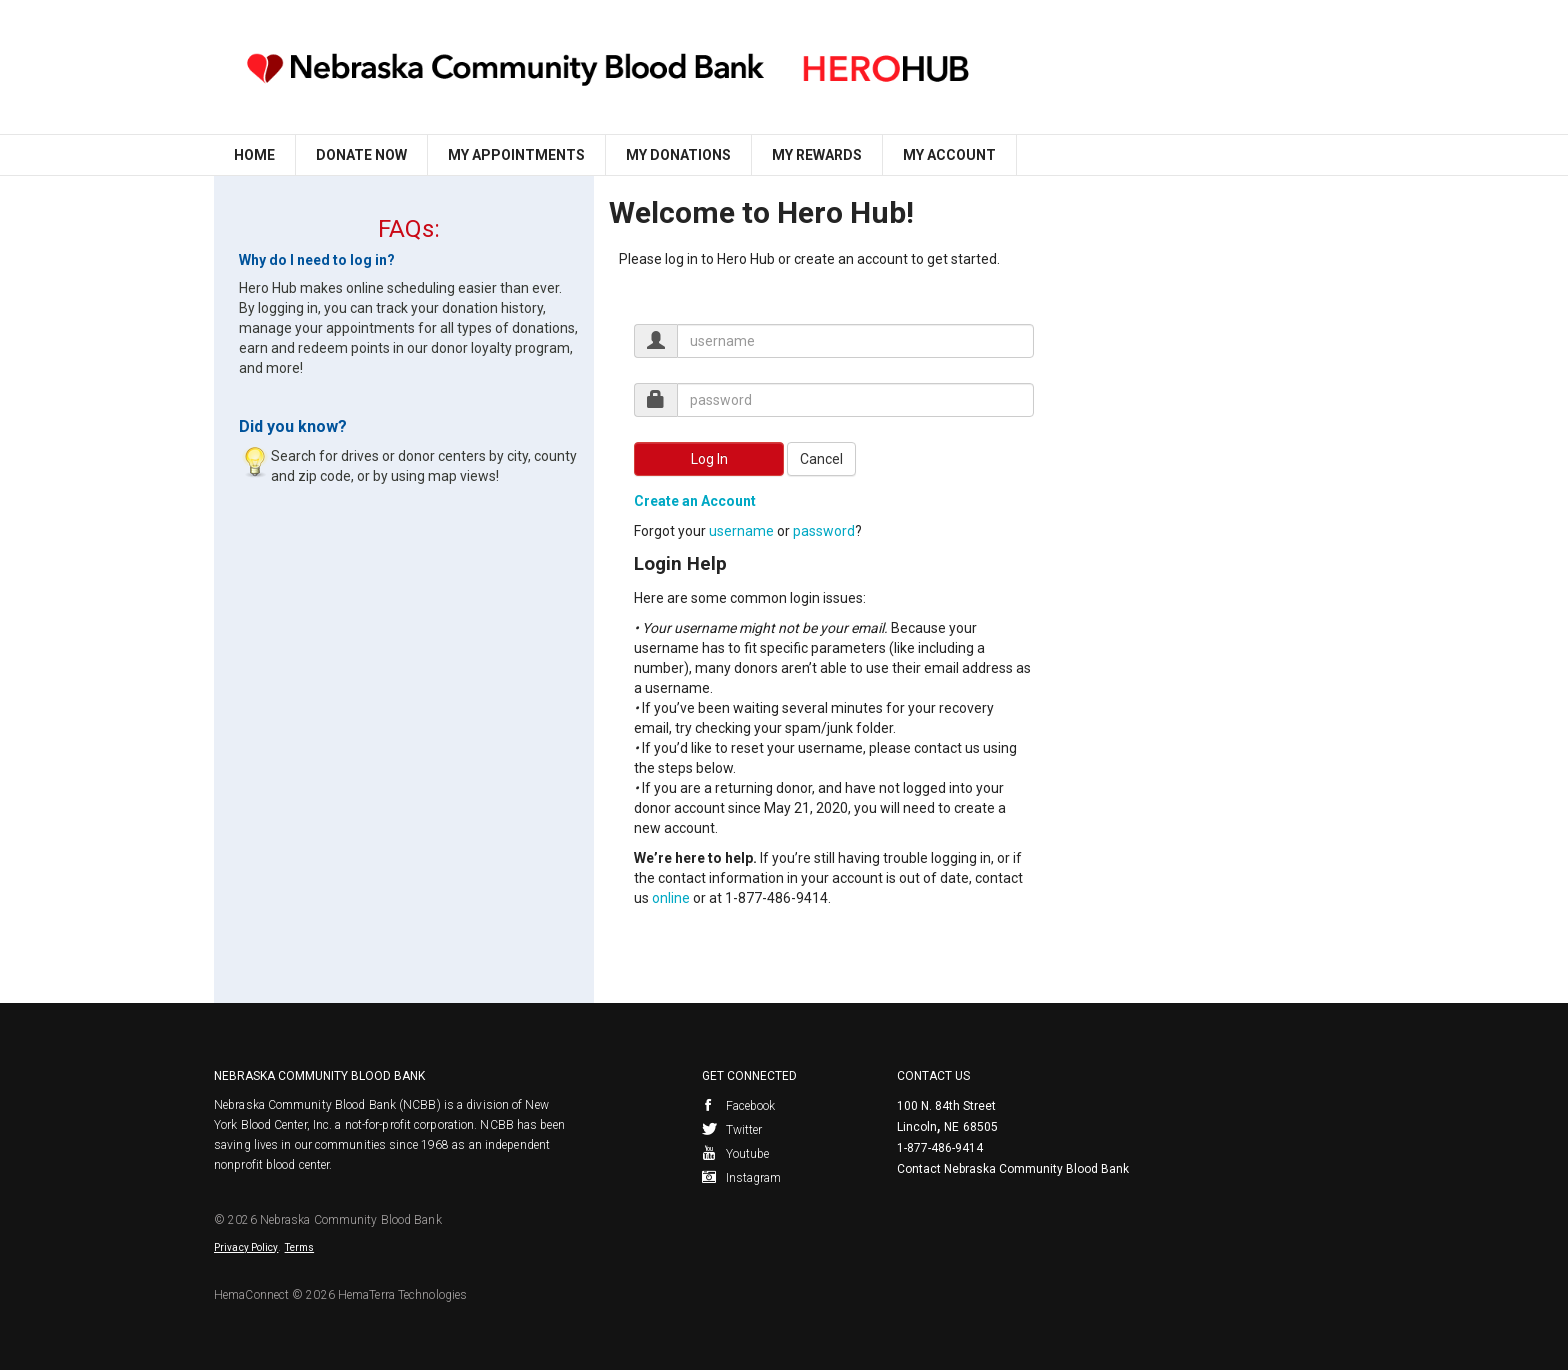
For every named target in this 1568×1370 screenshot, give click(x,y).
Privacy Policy (246, 1247)
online (671, 898)
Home (254, 155)
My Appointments (516, 155)
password (824, 531)
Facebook (739, 1106)
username (741, 531)
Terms (300, 1247)
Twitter (732, 1130)
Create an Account (695, 501)
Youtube (736, 1154)
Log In (709, 459)
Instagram (742, 1178)
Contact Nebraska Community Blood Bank (1013, 1169)
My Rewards (817, 155)
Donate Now (361, 155)
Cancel (821, 459)
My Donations (678, 155)
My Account (949, 155)
